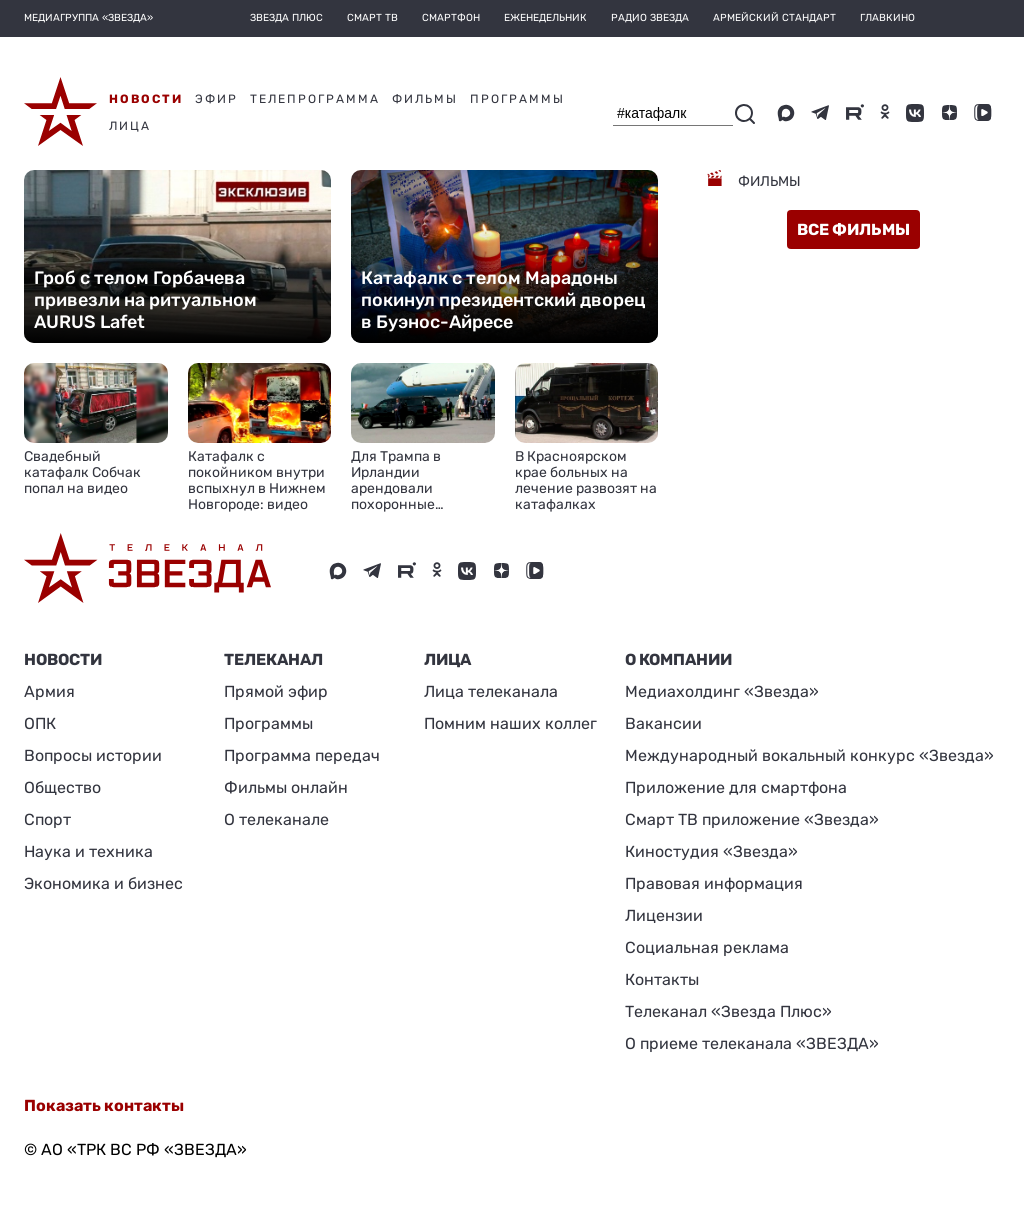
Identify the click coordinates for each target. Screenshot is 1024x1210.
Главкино (887, 18)
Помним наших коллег (510, 723)
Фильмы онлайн (286, 787)
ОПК (40, 723)
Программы (268, 723)
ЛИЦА (447, 659)
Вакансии (663, 723)
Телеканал (273, 659)
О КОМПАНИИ (678, 659)
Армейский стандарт (774, 18)
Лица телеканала (491, 691)
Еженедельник (545, 18)
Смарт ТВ (372, 18)
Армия (49, 691)
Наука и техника (88, 851)
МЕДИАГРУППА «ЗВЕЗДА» (88, 18)
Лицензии (664, 915)
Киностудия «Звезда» (711, 851)
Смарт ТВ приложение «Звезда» (752, 819)
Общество (62, 787)
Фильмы (768, 181)
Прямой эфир (276, 691)
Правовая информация (714, 883)
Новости (63, 659)
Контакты (662, 979)
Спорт (47, 819)
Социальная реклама (707, 947)
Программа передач (302, 755)
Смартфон (451, 18)
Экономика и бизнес (103, 883)
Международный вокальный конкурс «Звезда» (809, 755)
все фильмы (853, 229)
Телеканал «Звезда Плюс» (728, 1011)
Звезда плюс (286, 18)
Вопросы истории (93, 755)
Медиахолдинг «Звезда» (722, 691)
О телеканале (276, 819)
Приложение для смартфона (736, 787)
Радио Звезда (650, 18)
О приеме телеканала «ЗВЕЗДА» (752, 1043)
